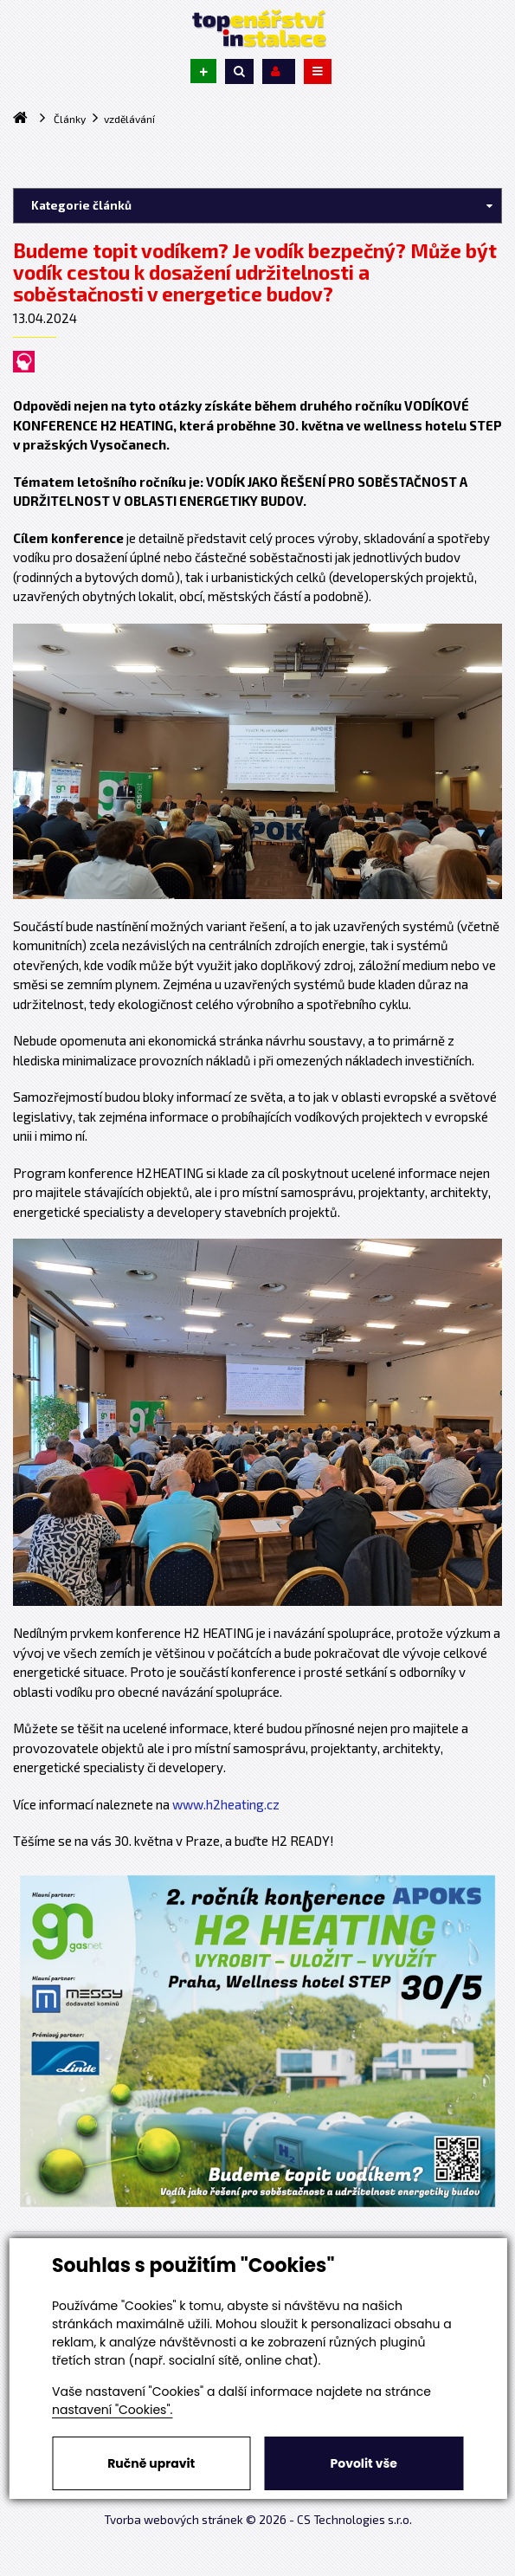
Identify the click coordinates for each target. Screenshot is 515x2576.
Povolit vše (364, 2463)
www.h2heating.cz (226, 1804)
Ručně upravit (151, 2463)
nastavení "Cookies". (112, 2409)
